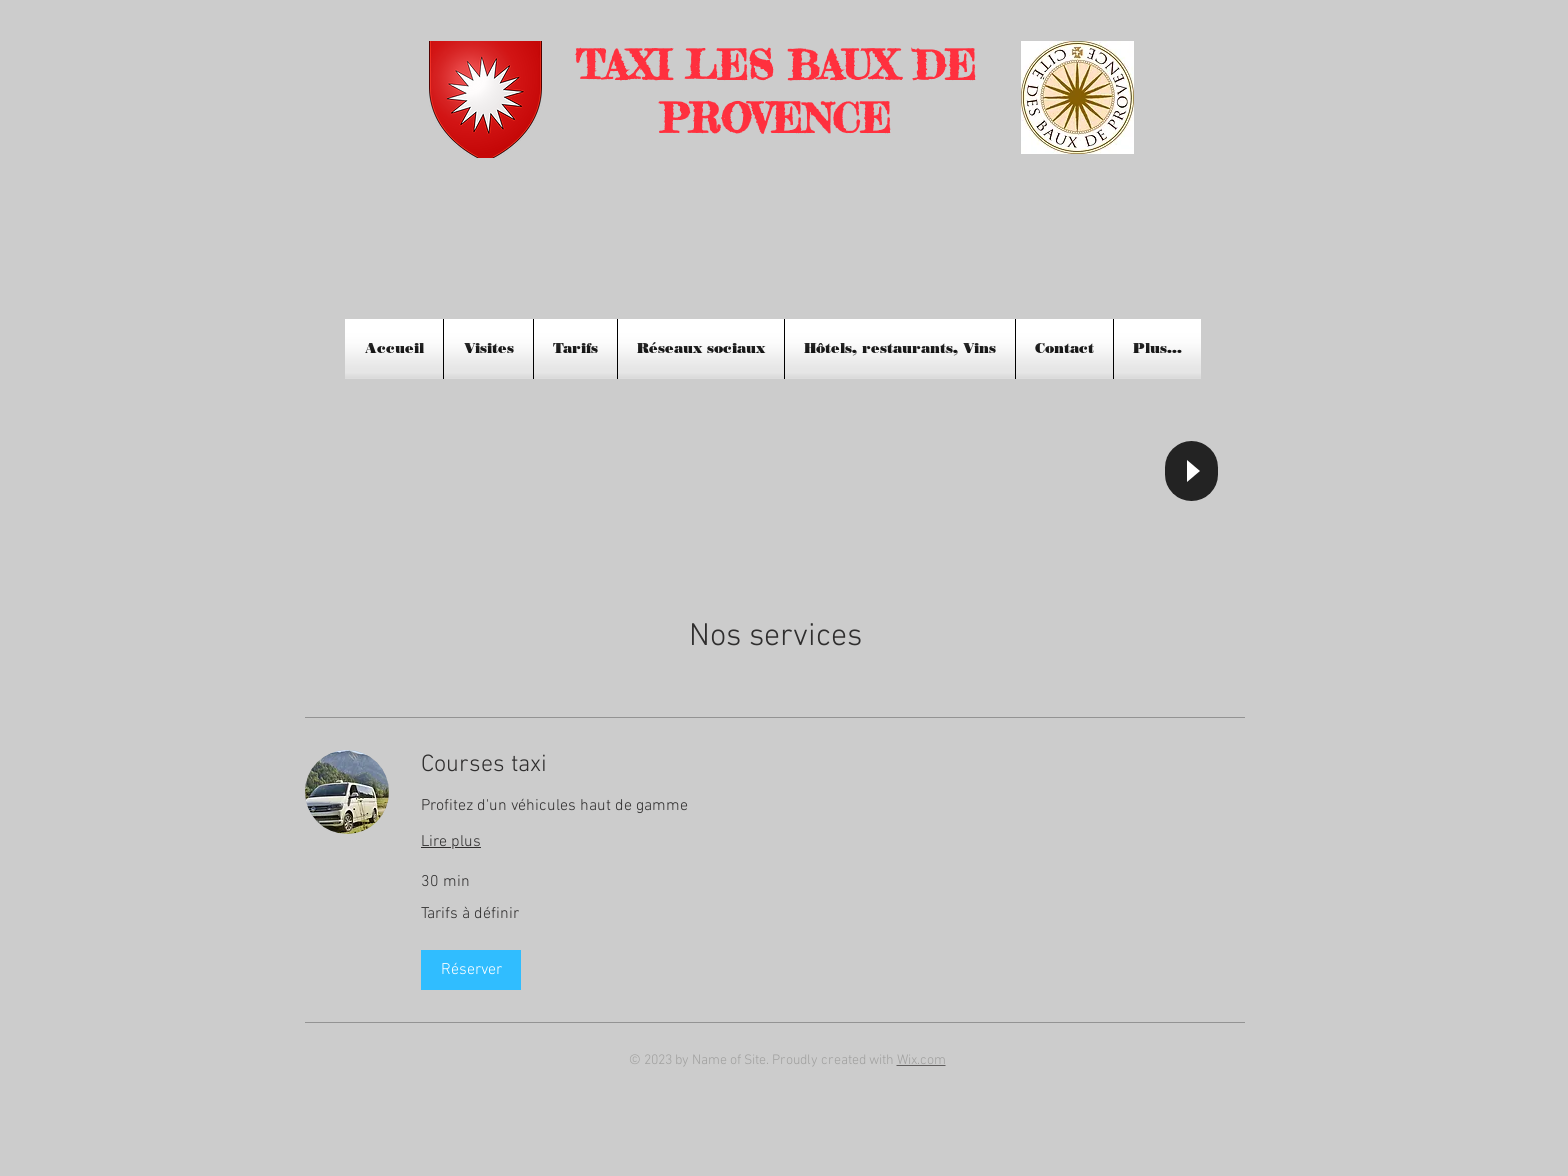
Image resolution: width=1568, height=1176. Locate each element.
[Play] (1191, 471)
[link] (833, 766)
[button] (471, 970)
